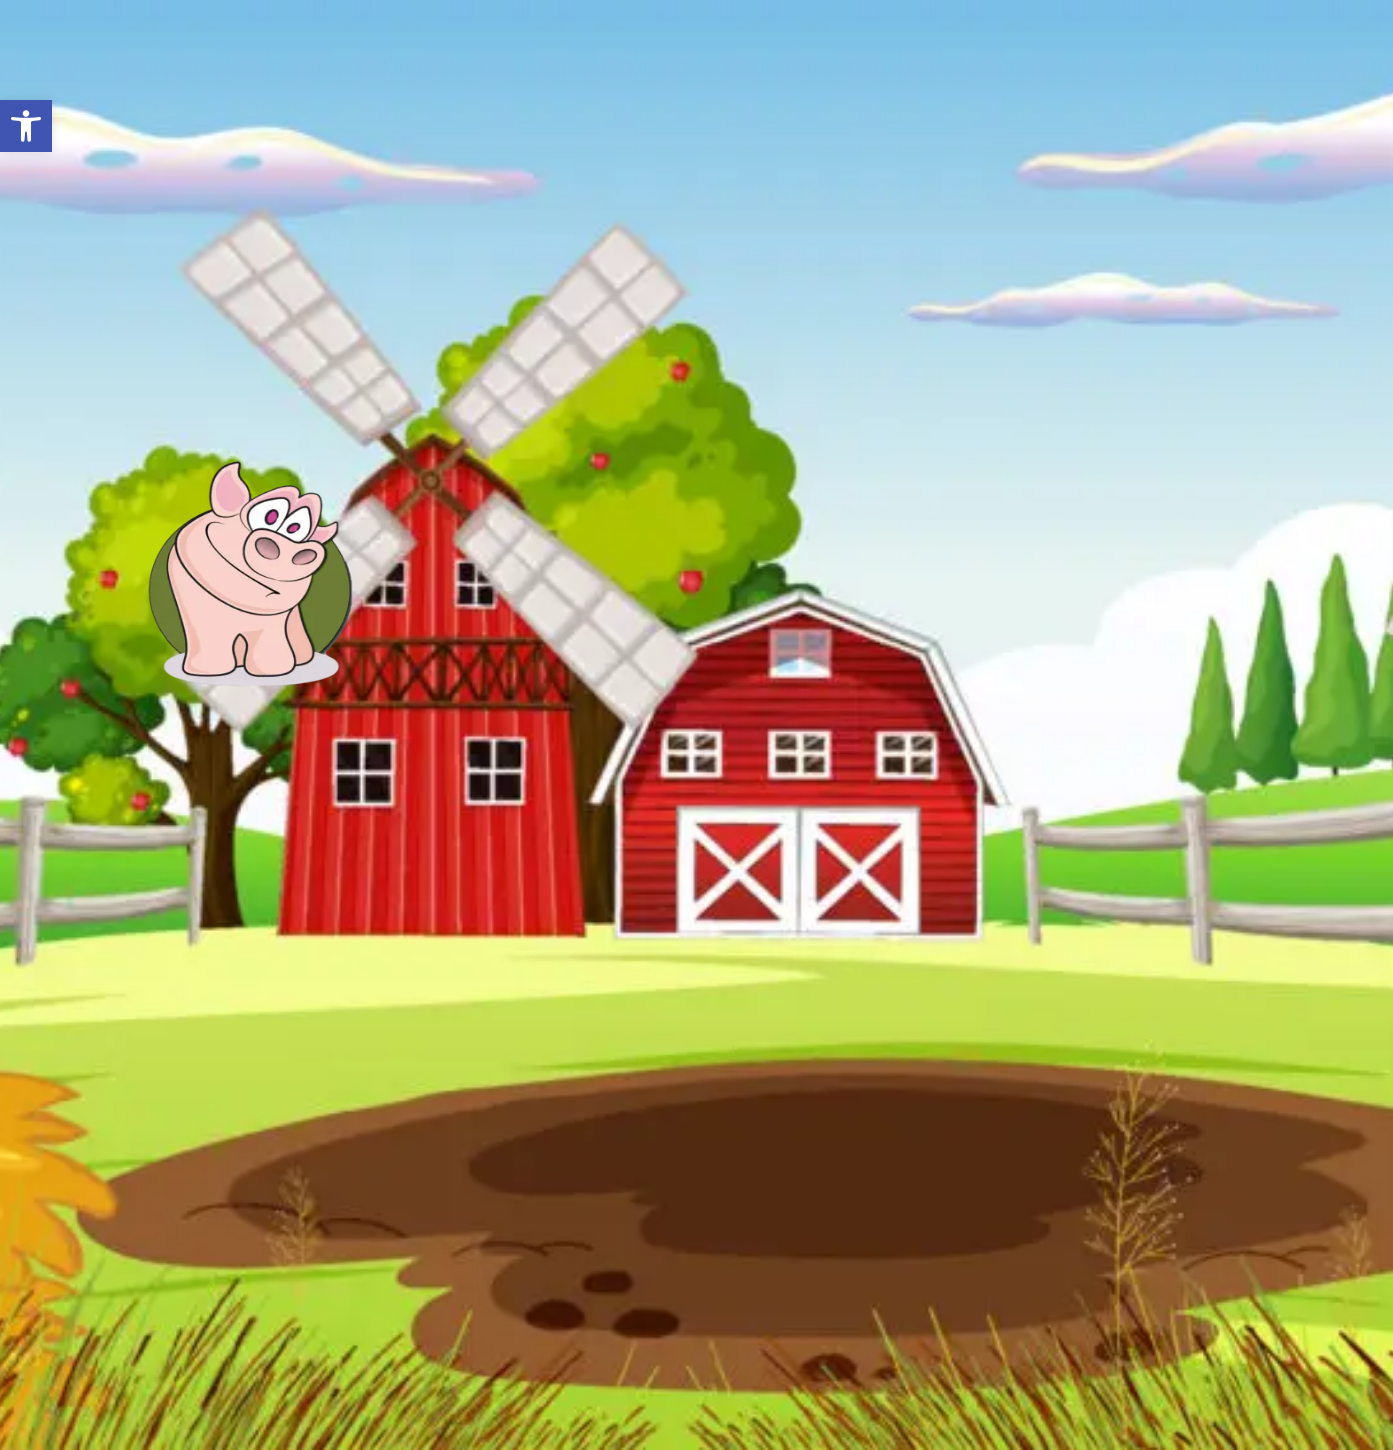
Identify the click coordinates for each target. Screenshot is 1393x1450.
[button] (26, 126)
